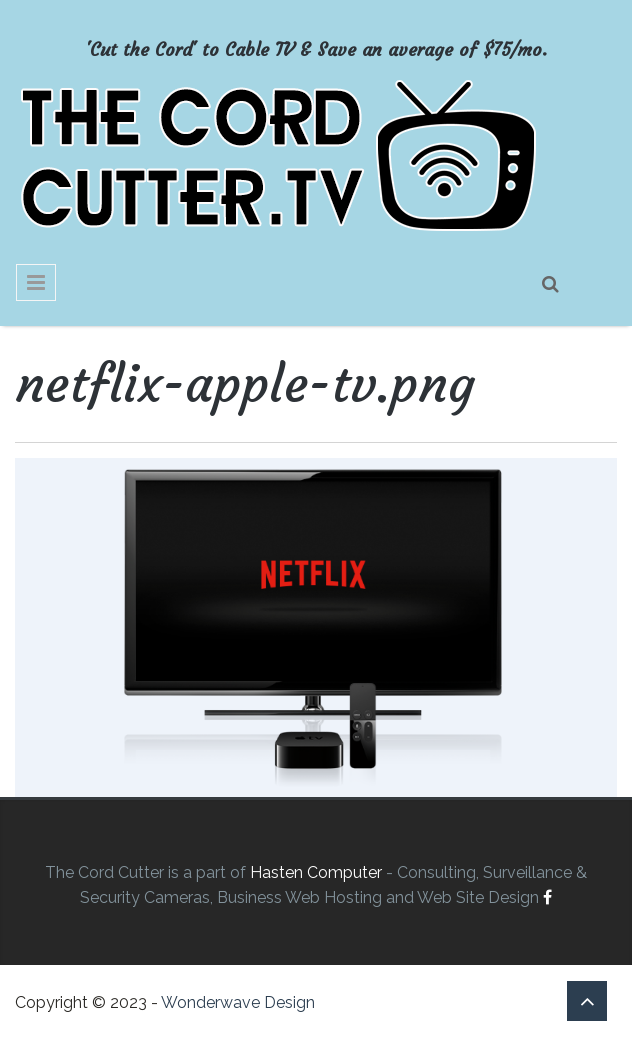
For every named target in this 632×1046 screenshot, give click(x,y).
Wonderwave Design (238, 1002)
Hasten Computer (316, 872)
